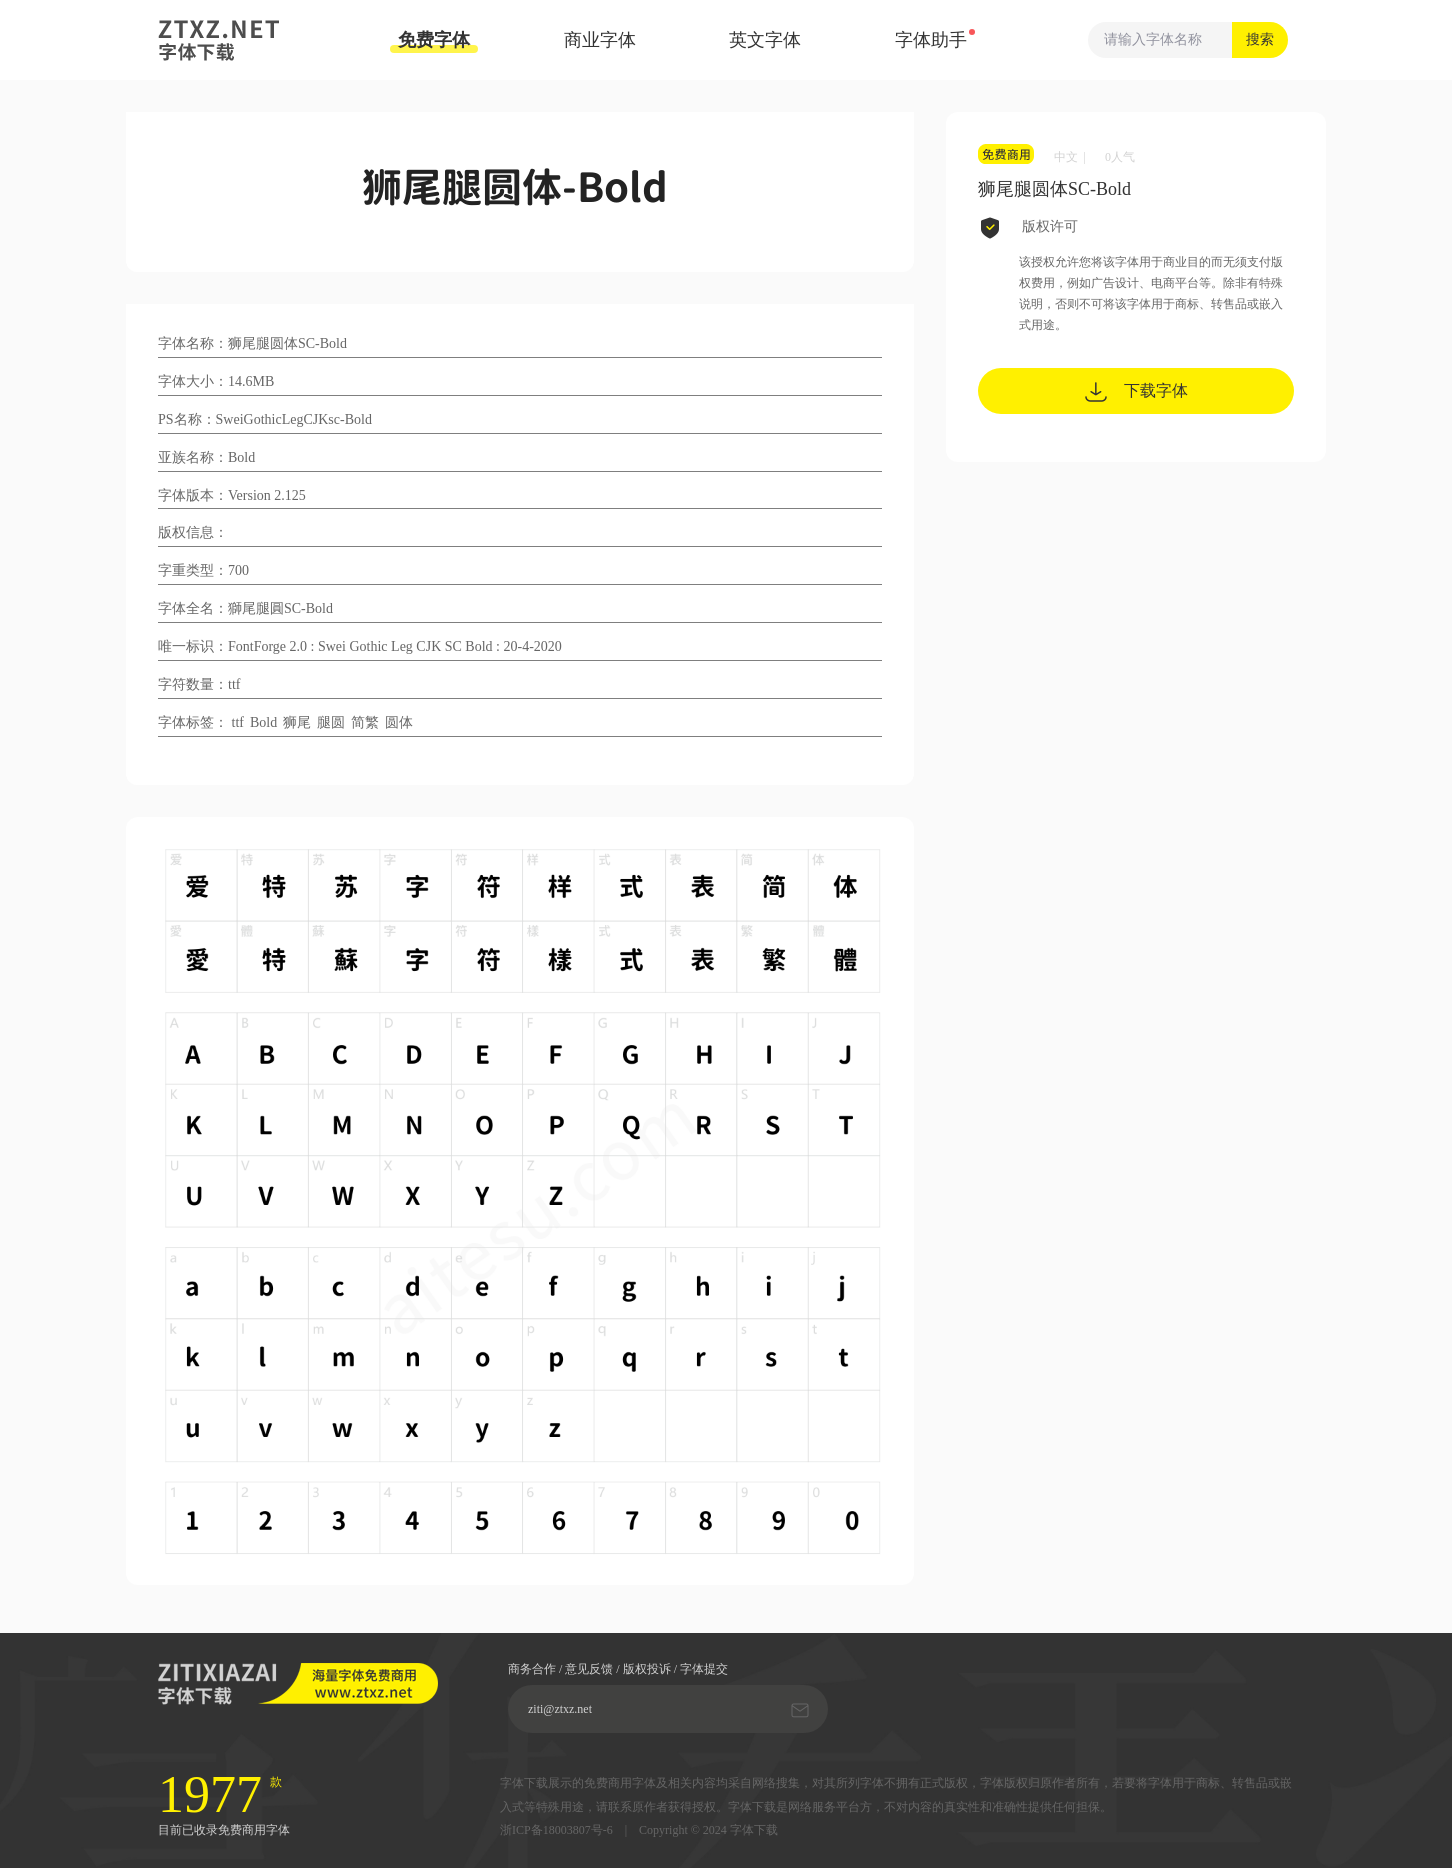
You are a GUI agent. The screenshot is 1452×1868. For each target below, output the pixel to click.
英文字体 (765, 40)
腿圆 (331, 722)
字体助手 (931, 40)
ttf (238, 722)
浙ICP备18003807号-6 (556, 1830)
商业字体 (600, 40)
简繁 (365, 722)
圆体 (399, 722)
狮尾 (297, 722)
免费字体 (434, 41)
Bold (263, 722)
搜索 (1260, 39)
